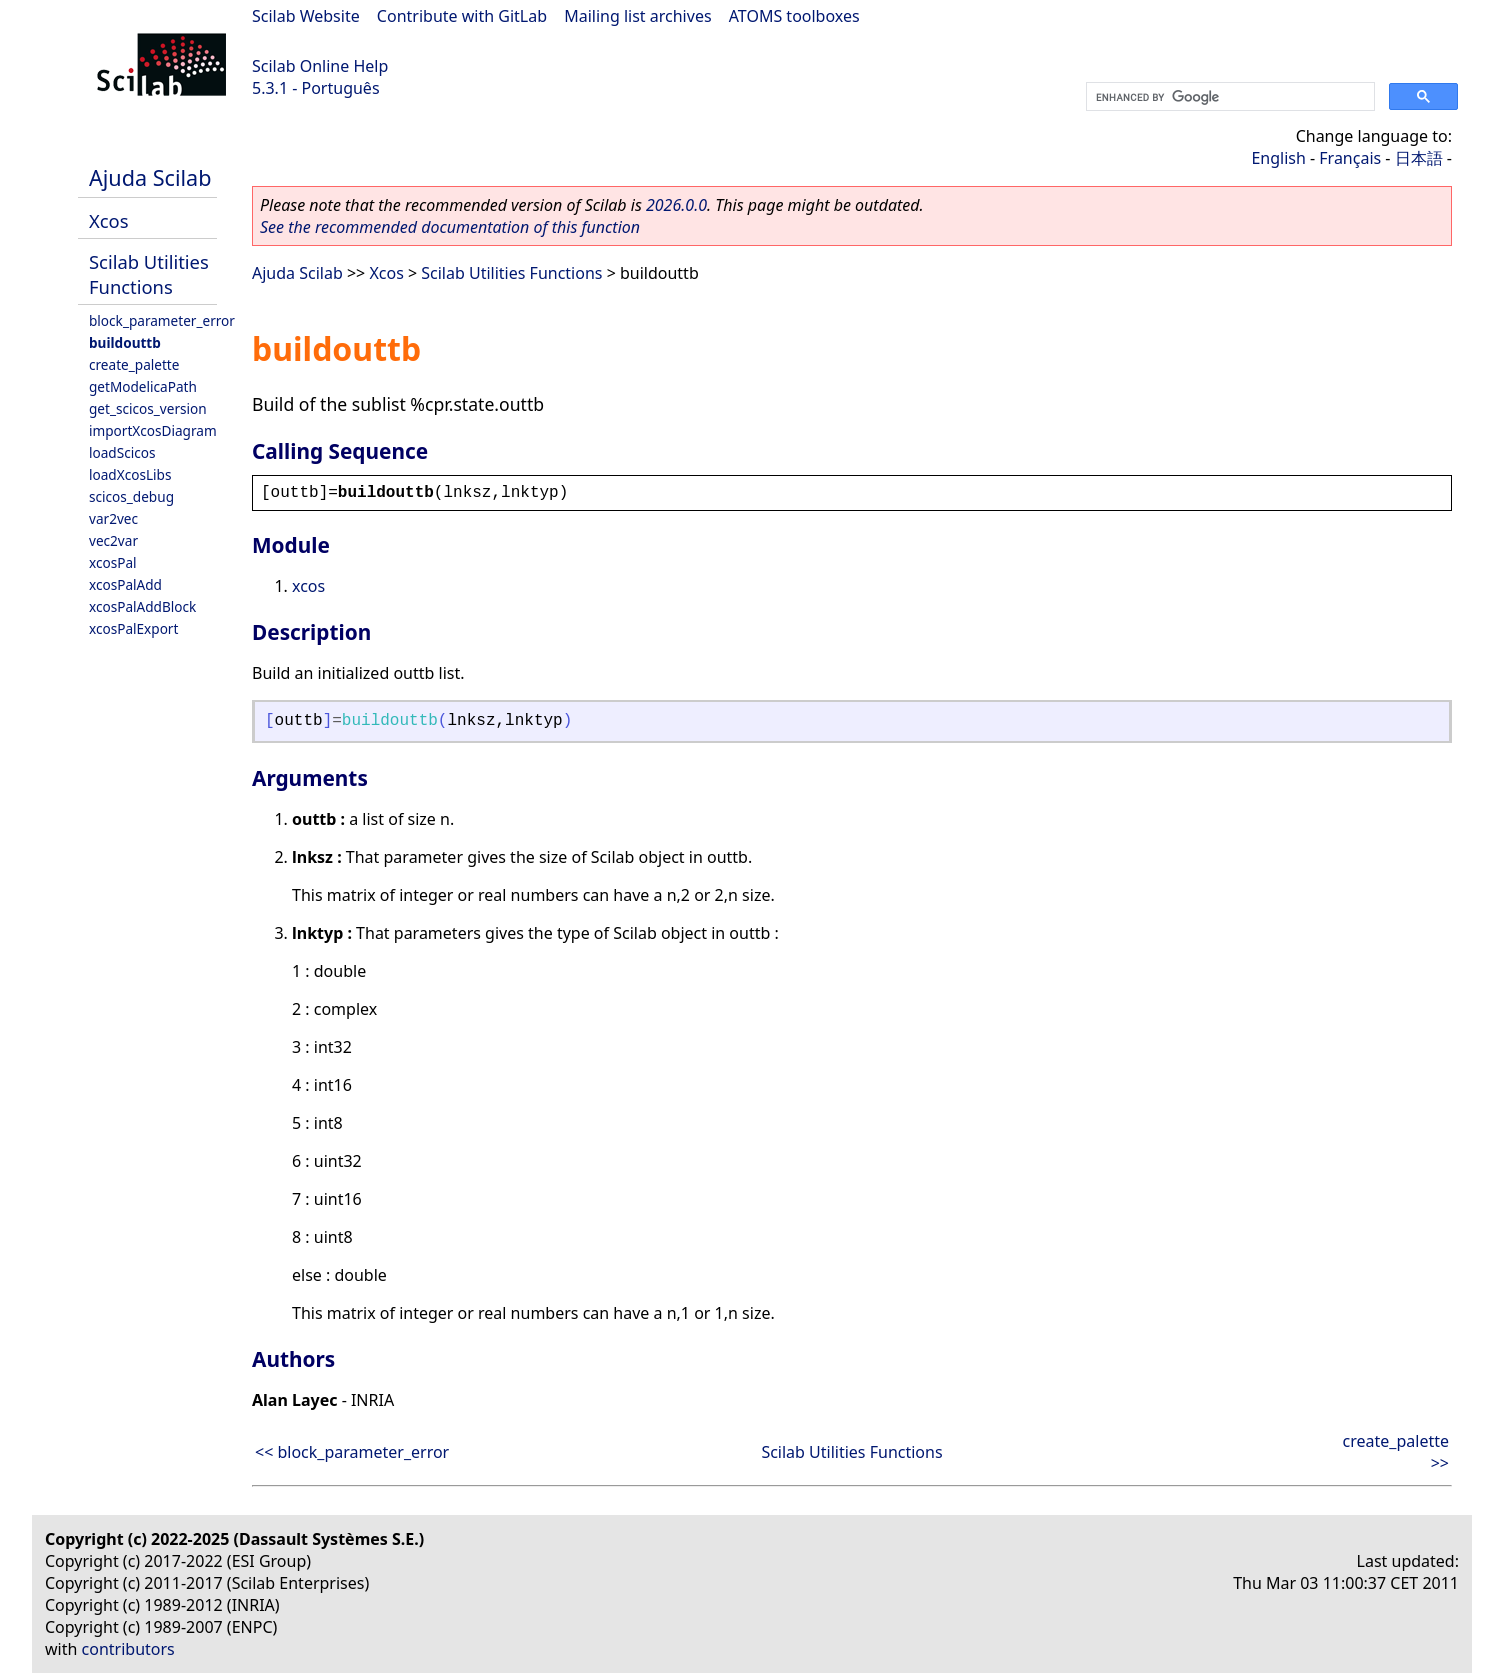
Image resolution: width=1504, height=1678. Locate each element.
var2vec (113, 518)
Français (1350, 158)
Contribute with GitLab (462, 16)
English (1278, 158)
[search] (1228, 97)
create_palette (134, 364)
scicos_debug (131, 496)
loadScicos (122, 452)
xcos (308, 586)
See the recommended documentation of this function (450, 227)
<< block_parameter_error (352, 1452)
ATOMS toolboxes (794, 16)
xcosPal (113, 562)
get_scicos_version (148, 408)
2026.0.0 (676, 205)
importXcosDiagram (153, 430)
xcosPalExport (133, 628)
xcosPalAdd (125, 584)
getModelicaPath (143, 386)
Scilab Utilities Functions (149, 274)
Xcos (109, 220)
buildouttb (125, 342)
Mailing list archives (637, 16)
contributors (128, 1649)
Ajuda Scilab (150, 177)
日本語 (1419, 158)
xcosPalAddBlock (142, 606)
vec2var (113, 540)
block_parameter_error (162, 320)
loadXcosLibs (130, 474)
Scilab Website (306, 16)
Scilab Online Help (320, 66)
